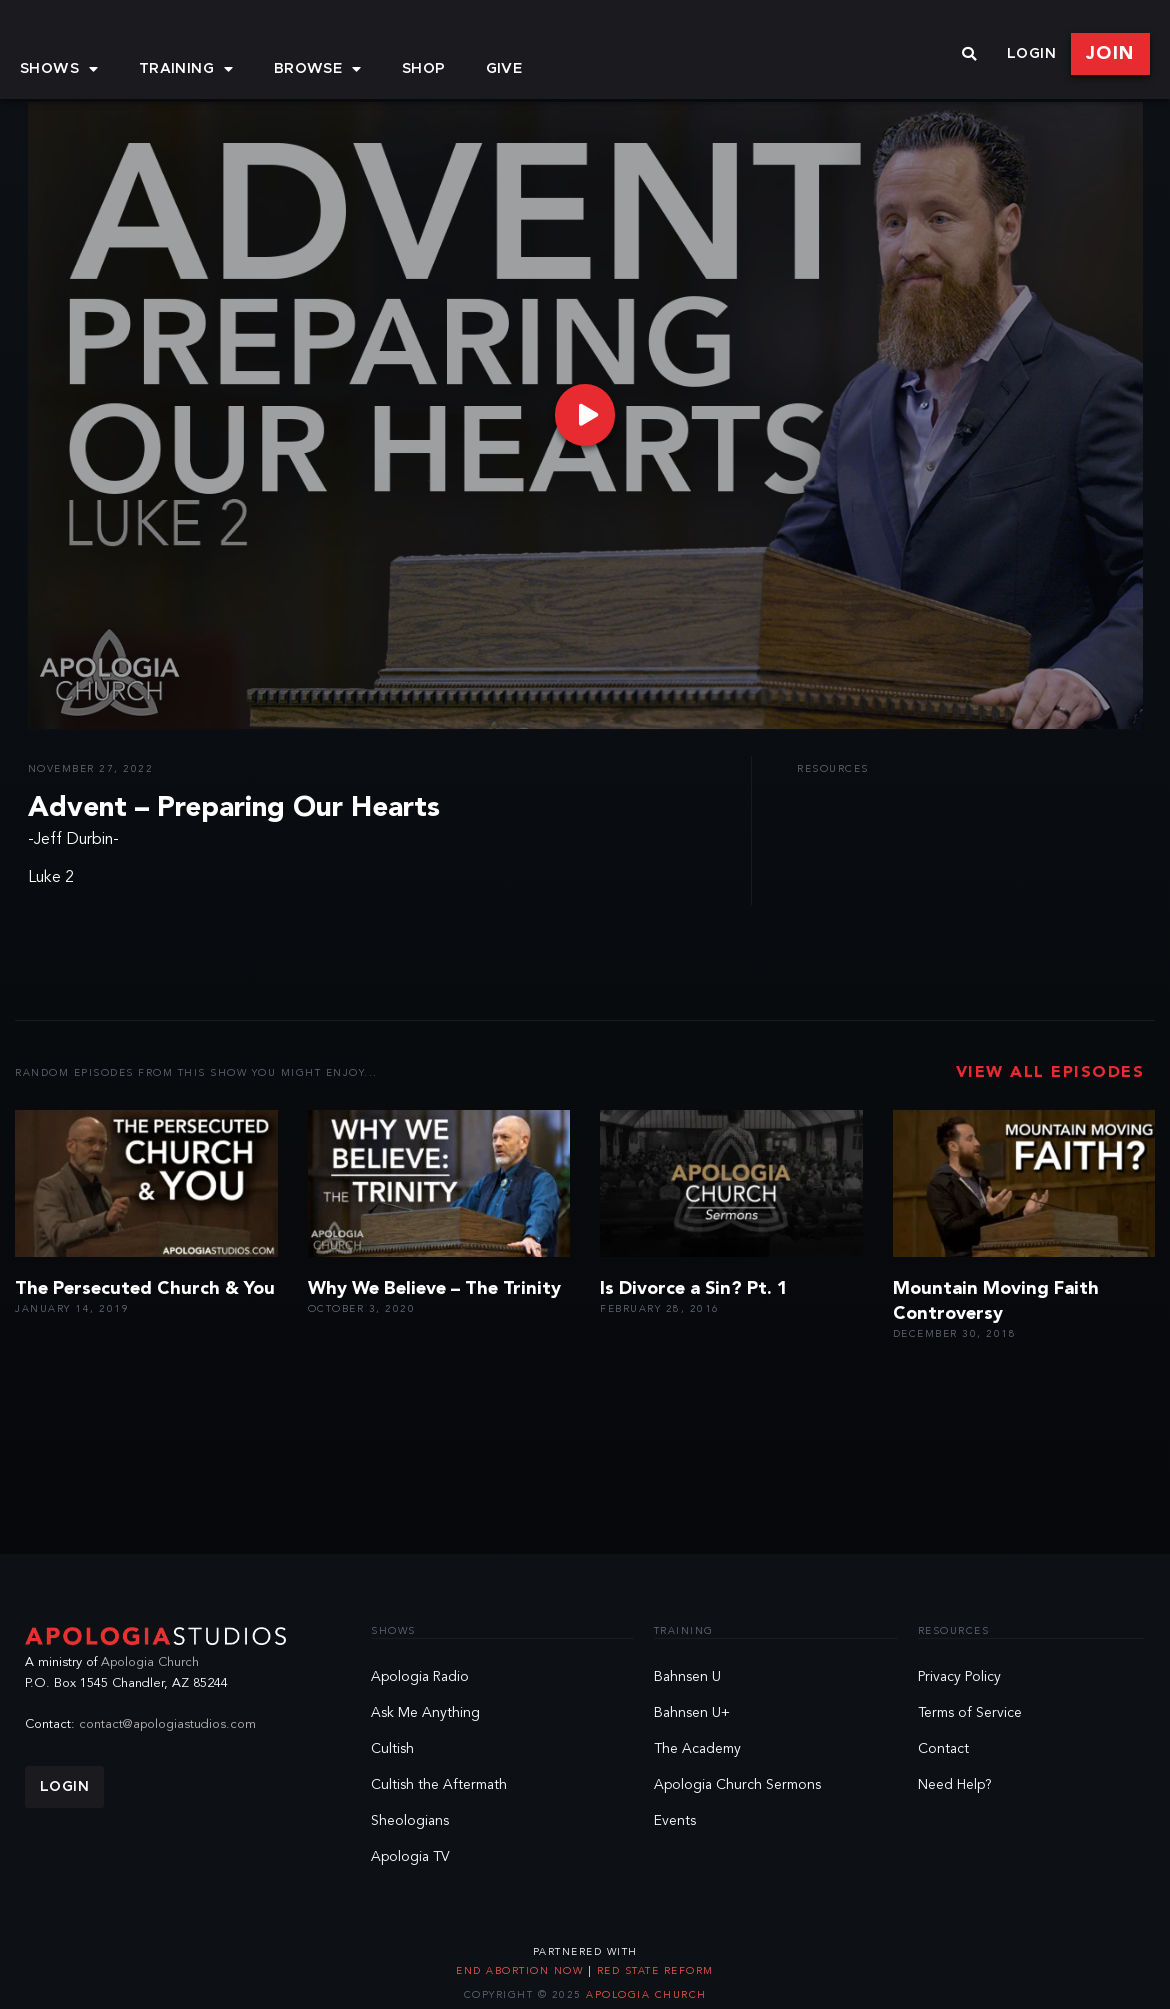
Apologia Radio (420, 1677)
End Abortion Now (522, 1971)
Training (186, 69)
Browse (318, 69)
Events (675, 1821)
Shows (59, 69)
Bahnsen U (687, 1677)
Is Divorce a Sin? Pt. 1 (694, 1289)
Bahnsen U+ (692, 1713)
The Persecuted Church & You (145, 1289)
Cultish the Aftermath (439, 1785)
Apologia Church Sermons (737, 1785)
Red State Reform (653, 1971)
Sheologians (410, 1821)
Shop (424, 69)
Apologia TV (410, 1857)
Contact (943, 1749)
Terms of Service (970, 1713)
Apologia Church (150, 1662)
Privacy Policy (959, 1677)
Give (504, 69)
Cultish (392, 1749)
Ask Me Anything (425, 1713)
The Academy (697, 1749)
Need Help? (955, 1785)
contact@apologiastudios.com (167, 1724)
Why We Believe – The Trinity (434, 1289)
